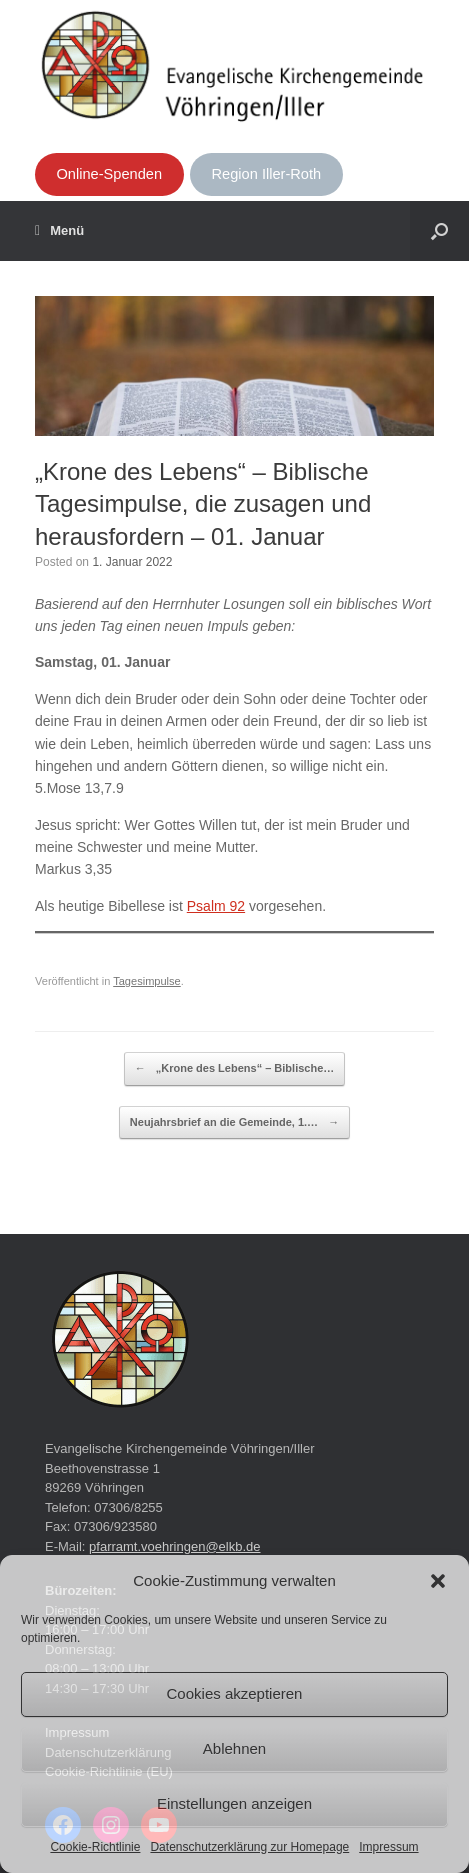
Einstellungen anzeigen (234, 1803)
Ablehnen (234, 1748)
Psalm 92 (216, 906)
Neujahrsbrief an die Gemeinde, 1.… (234, 1123)
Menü (59, 231)
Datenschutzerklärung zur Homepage (249, 1847)
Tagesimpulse (147, 981)
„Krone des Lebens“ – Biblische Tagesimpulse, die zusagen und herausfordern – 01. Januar (203, 504)
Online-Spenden (109, 174)
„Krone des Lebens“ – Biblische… (235, 1069)
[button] (438, 1581)
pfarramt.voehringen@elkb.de (174, 1546)
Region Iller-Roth (267, 174)
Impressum (388, 1847)
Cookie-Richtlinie (95, 1847)
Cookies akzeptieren (235, 1693)
